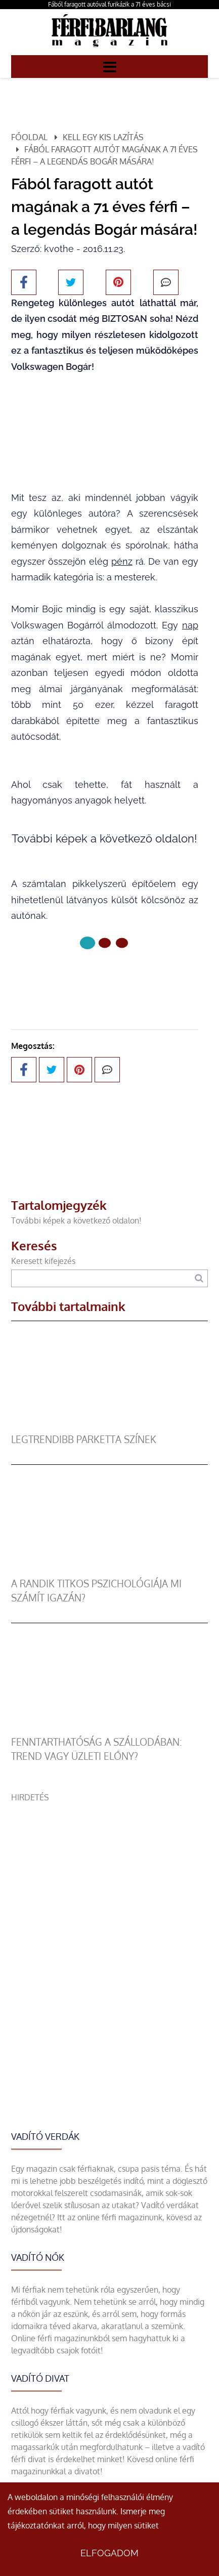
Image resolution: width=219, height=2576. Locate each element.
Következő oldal (105, 977)
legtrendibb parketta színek (83, 1439)
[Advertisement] (109, 1912)
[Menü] (109, 66)
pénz (122, 561)
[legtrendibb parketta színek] (109, 1426)
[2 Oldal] (122, 943)
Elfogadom (109, 2553)
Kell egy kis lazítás (103, 137)
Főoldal (29, 137)
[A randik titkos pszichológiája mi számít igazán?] (109, 1571)
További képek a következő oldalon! (76, 1220)
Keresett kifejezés (43, 1261)
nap (190, 625)
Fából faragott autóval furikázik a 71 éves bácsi (109, 4)
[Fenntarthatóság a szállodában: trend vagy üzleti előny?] (109, 1729)
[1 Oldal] (105, 943)
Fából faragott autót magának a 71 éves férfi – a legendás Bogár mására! (104, 155)
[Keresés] (199, 1278)
